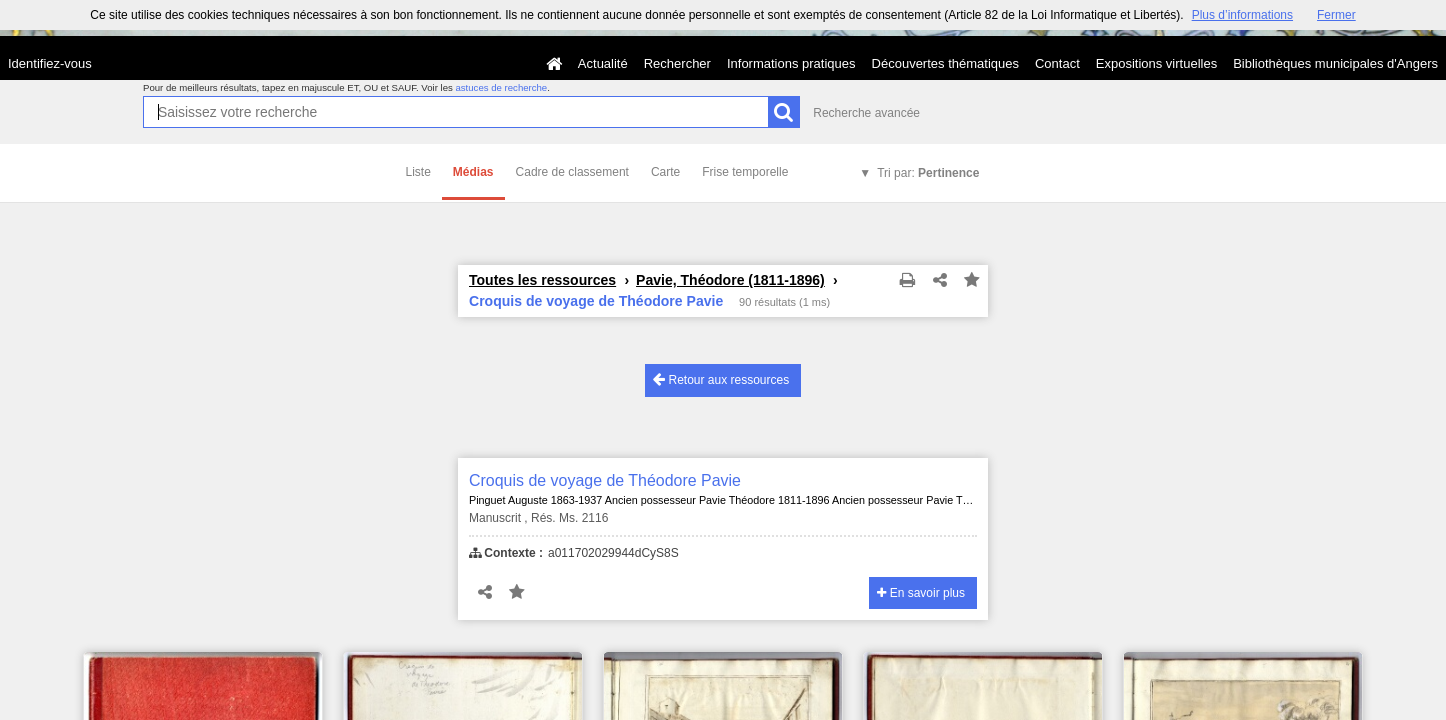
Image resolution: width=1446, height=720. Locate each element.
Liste (418, 172)
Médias (473, 172)
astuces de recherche (501, 87)
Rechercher (677, 63)
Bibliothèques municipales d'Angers (1335, 63)
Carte (665, 172)
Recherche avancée (866, 113)
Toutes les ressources (542, 280)
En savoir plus (921, 593)
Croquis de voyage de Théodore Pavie (605, 480)
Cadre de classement (572, 172)
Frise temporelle (745, 172)
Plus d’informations (1242, 15)
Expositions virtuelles (1156, 63)
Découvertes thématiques (945, 63)
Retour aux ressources (721, 379)
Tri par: (928, 173)
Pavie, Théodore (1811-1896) (730, 280)
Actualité (603, 63)
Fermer (1336, 15)
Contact (1057, 63)
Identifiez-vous (50, 63)
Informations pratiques (791, 63)
